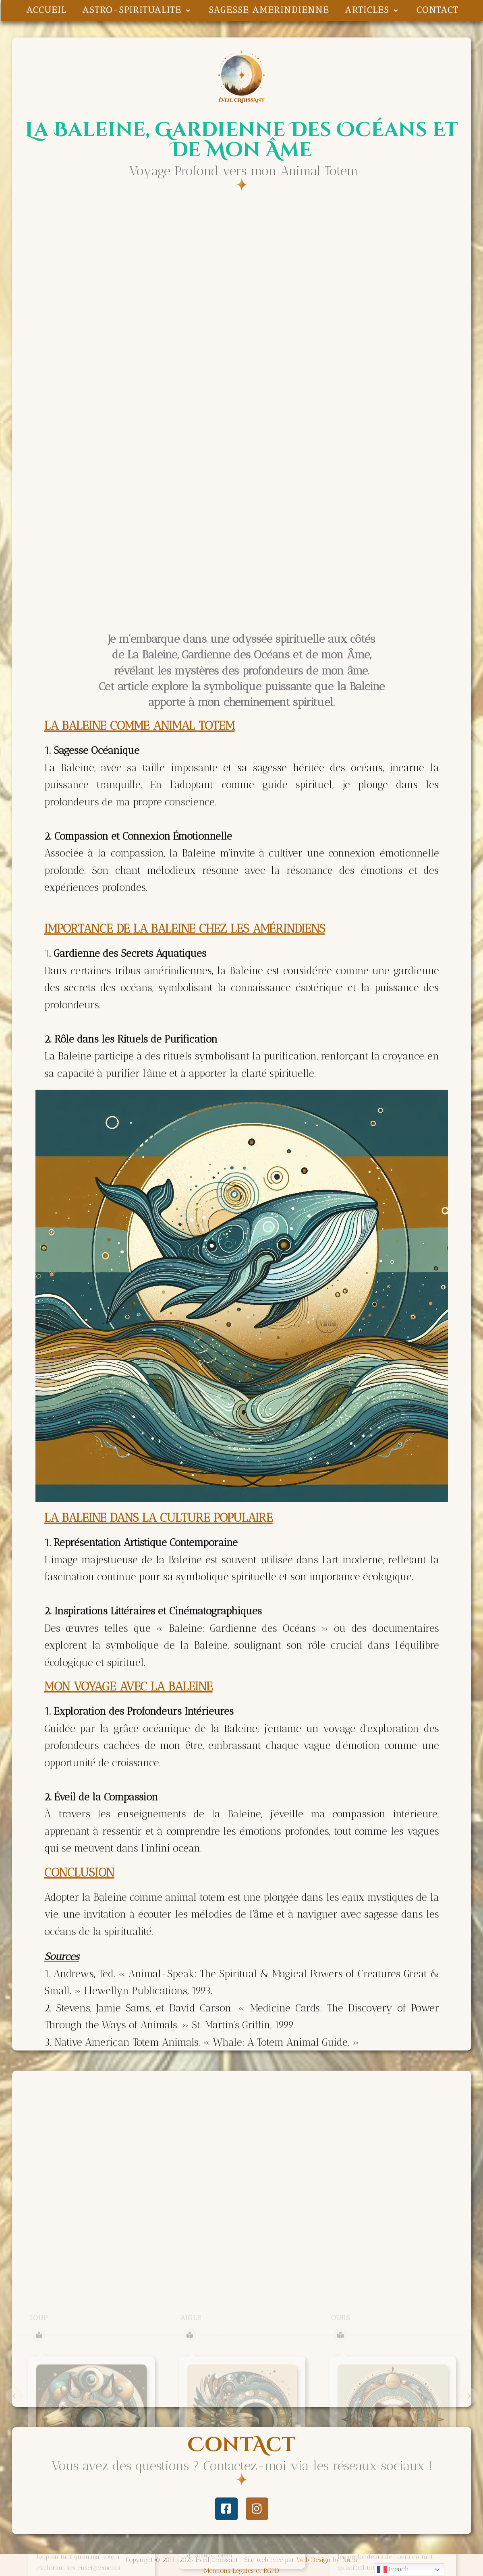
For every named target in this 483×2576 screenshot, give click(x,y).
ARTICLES (372, 9)
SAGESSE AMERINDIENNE (269, 9)
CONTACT (437, 9)
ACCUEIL (46, 9)
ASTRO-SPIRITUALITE (138, 9)
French (393, 2569)
